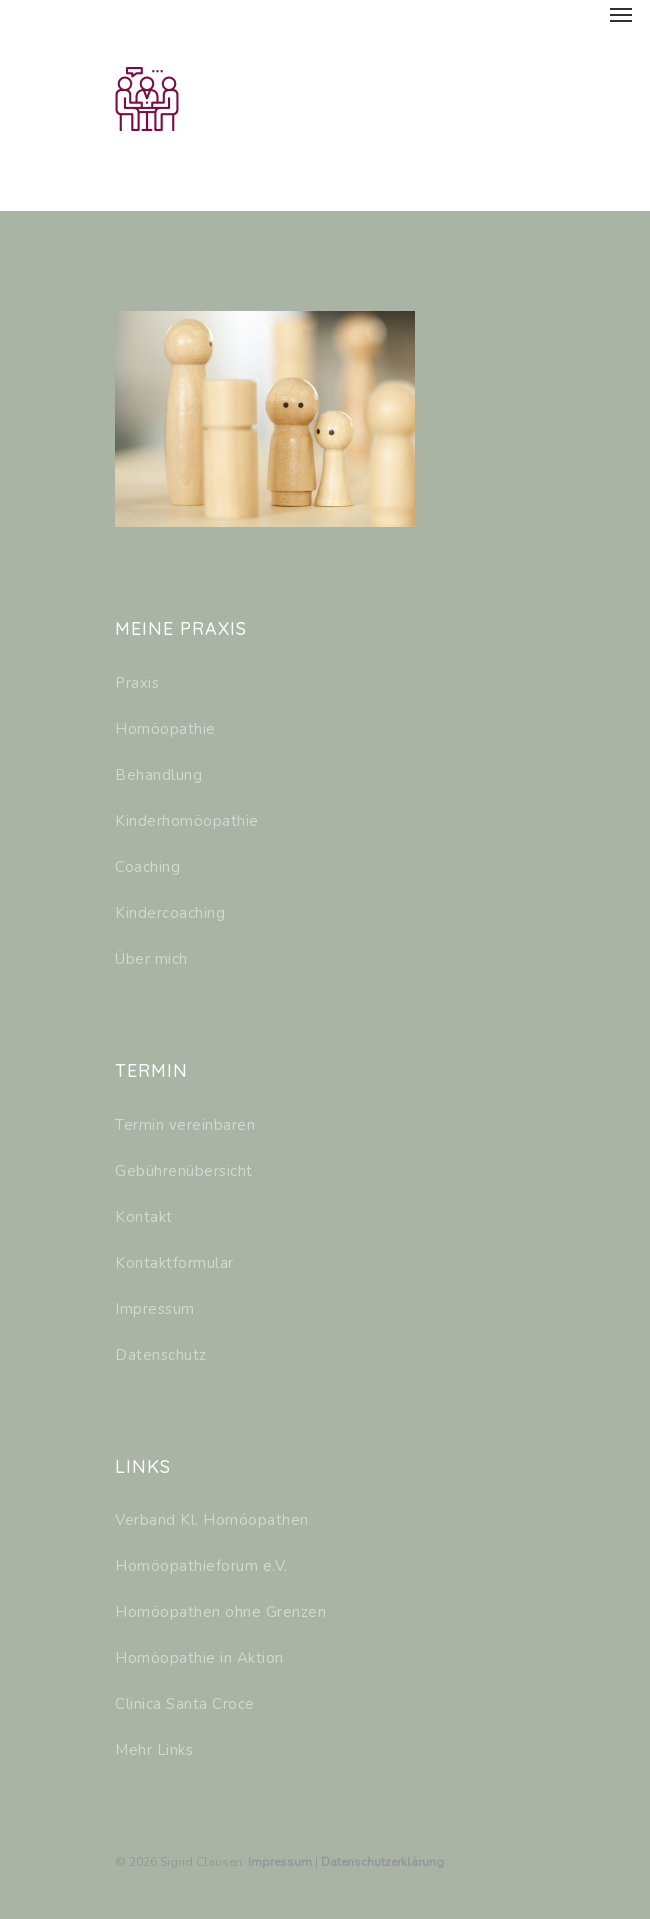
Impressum (155, 1309)
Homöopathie (165, 729)
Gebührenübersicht (184, 1171)
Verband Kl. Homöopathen (212, 1520)
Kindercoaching (170, 913)
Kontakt (144, 1217)
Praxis (137, 683)
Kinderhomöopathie (187, 821)
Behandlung (158, 775)
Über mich (151, 959)
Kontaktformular (174, 1263)
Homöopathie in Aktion (199, 1658)
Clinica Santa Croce (185, 1704)
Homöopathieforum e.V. (201, 1566)
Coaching (147, 867)
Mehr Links (154, 1750)
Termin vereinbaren (185, 1125)
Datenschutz (161, 1355)
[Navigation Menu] (621, 14)
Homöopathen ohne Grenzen (220, 1612)
